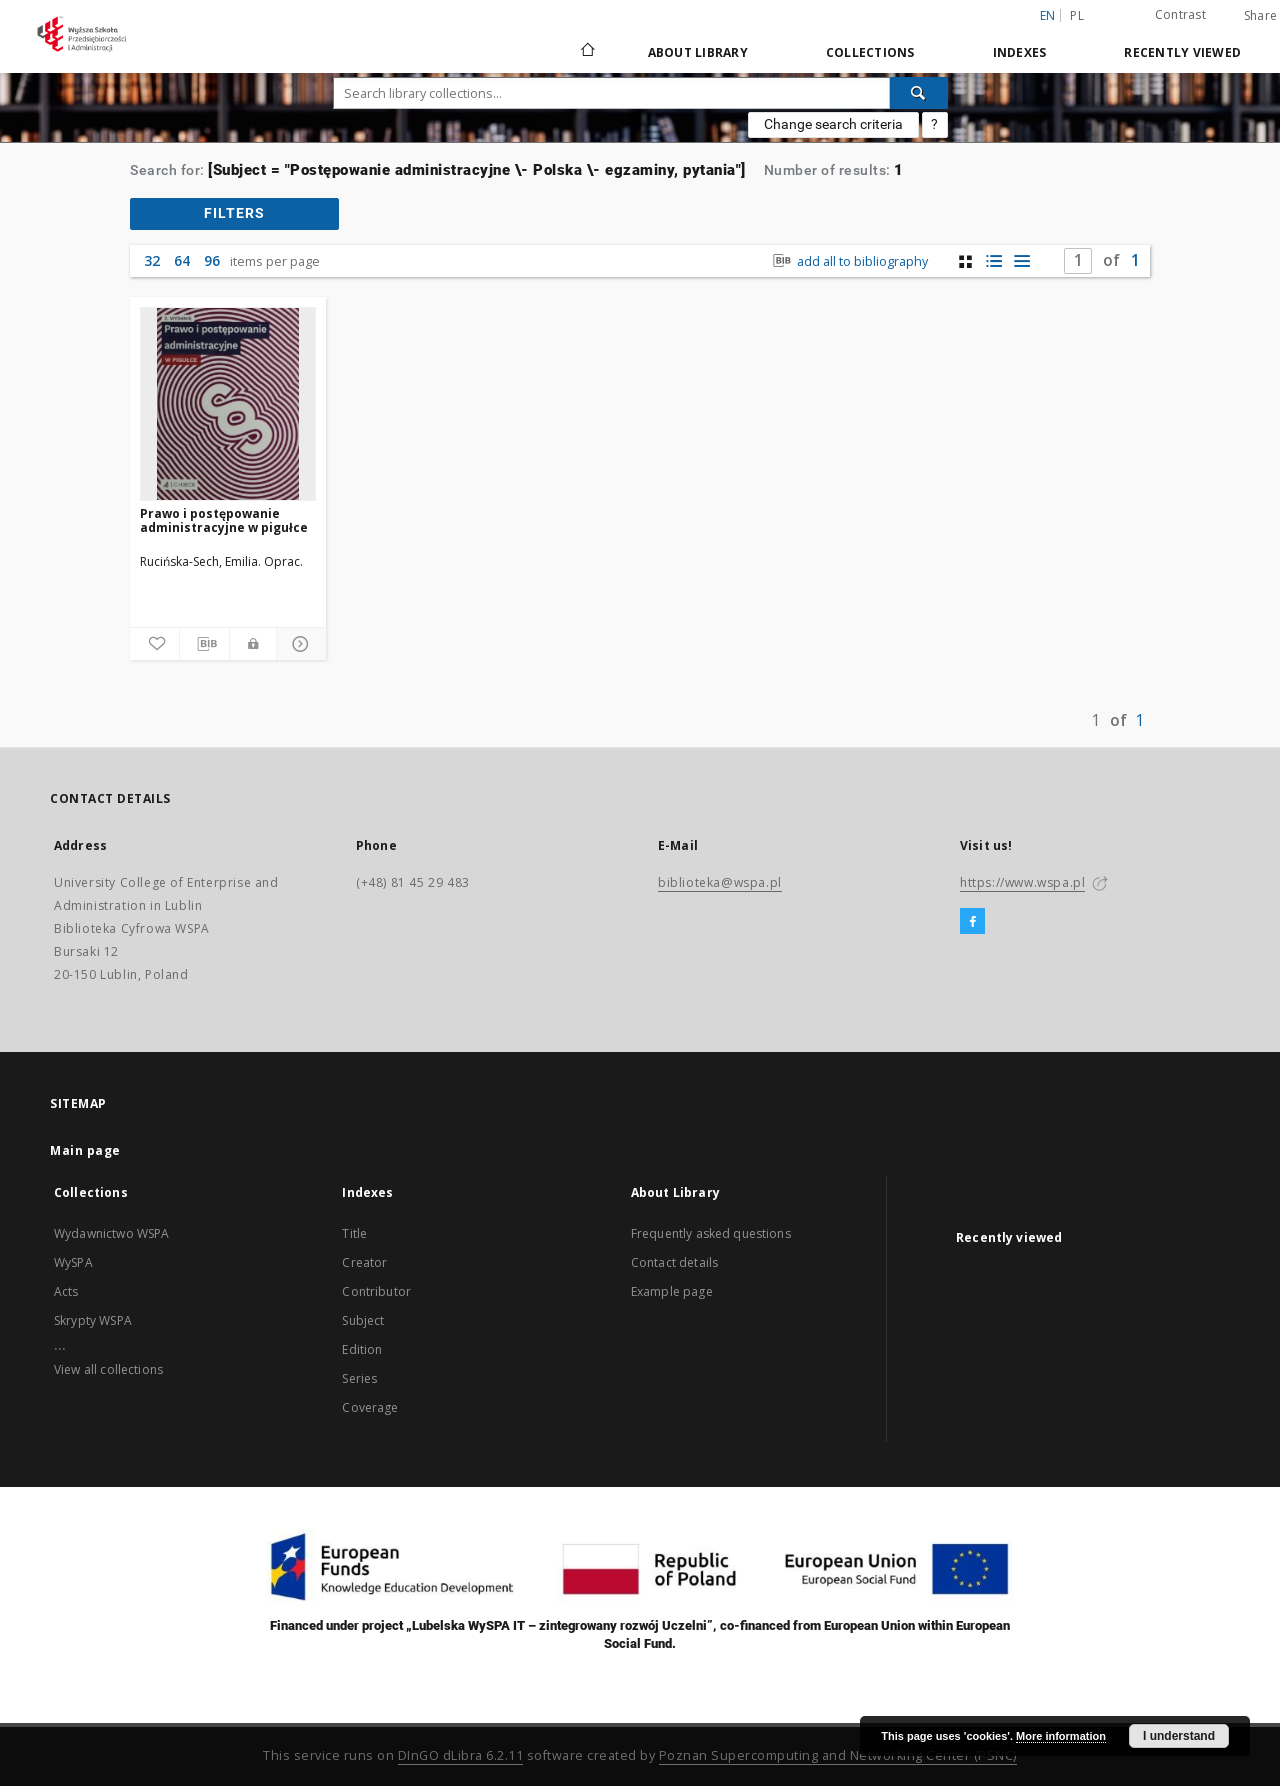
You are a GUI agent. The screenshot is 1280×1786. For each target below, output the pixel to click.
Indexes (1020, 52)
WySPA (73, 1262)
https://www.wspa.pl (1022, 882)
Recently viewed (1182, 52)
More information (1061, 1736)
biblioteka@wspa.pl (720, 882)
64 (182, 260)
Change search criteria (833, 124)
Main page (85, 1150)
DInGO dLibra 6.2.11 (461, 1755)
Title (354, 1233)
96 (212, 260)
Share (1260, 16)
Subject (363, 1320)
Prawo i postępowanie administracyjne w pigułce (224, 520)
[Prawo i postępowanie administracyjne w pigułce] (228, 404)
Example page (672, 1291)
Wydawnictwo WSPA (111, 1233)
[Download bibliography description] (204, 644)
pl (1077, 15)
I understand (1179, 1736)
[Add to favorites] (154, 644)
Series (359, 1378)
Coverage (370, 1407)
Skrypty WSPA (93, 1320)
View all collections (108, 1369)
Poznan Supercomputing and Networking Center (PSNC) (838, 1755)
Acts (66, 1291)
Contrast (1180, 14)
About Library (698, 52)
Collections (870, 52)
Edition (362, 1349)
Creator (364, 1262)
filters (234, 213)
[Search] (919, 93)
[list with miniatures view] (993, 261)
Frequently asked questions (711, 1233)
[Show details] (298, 644)
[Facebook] (972, 922)
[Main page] (586, 52)
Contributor (376, 1291)
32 (152, 260)
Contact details (674, 1262)
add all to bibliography (848, 261)
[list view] (1021, 261)
